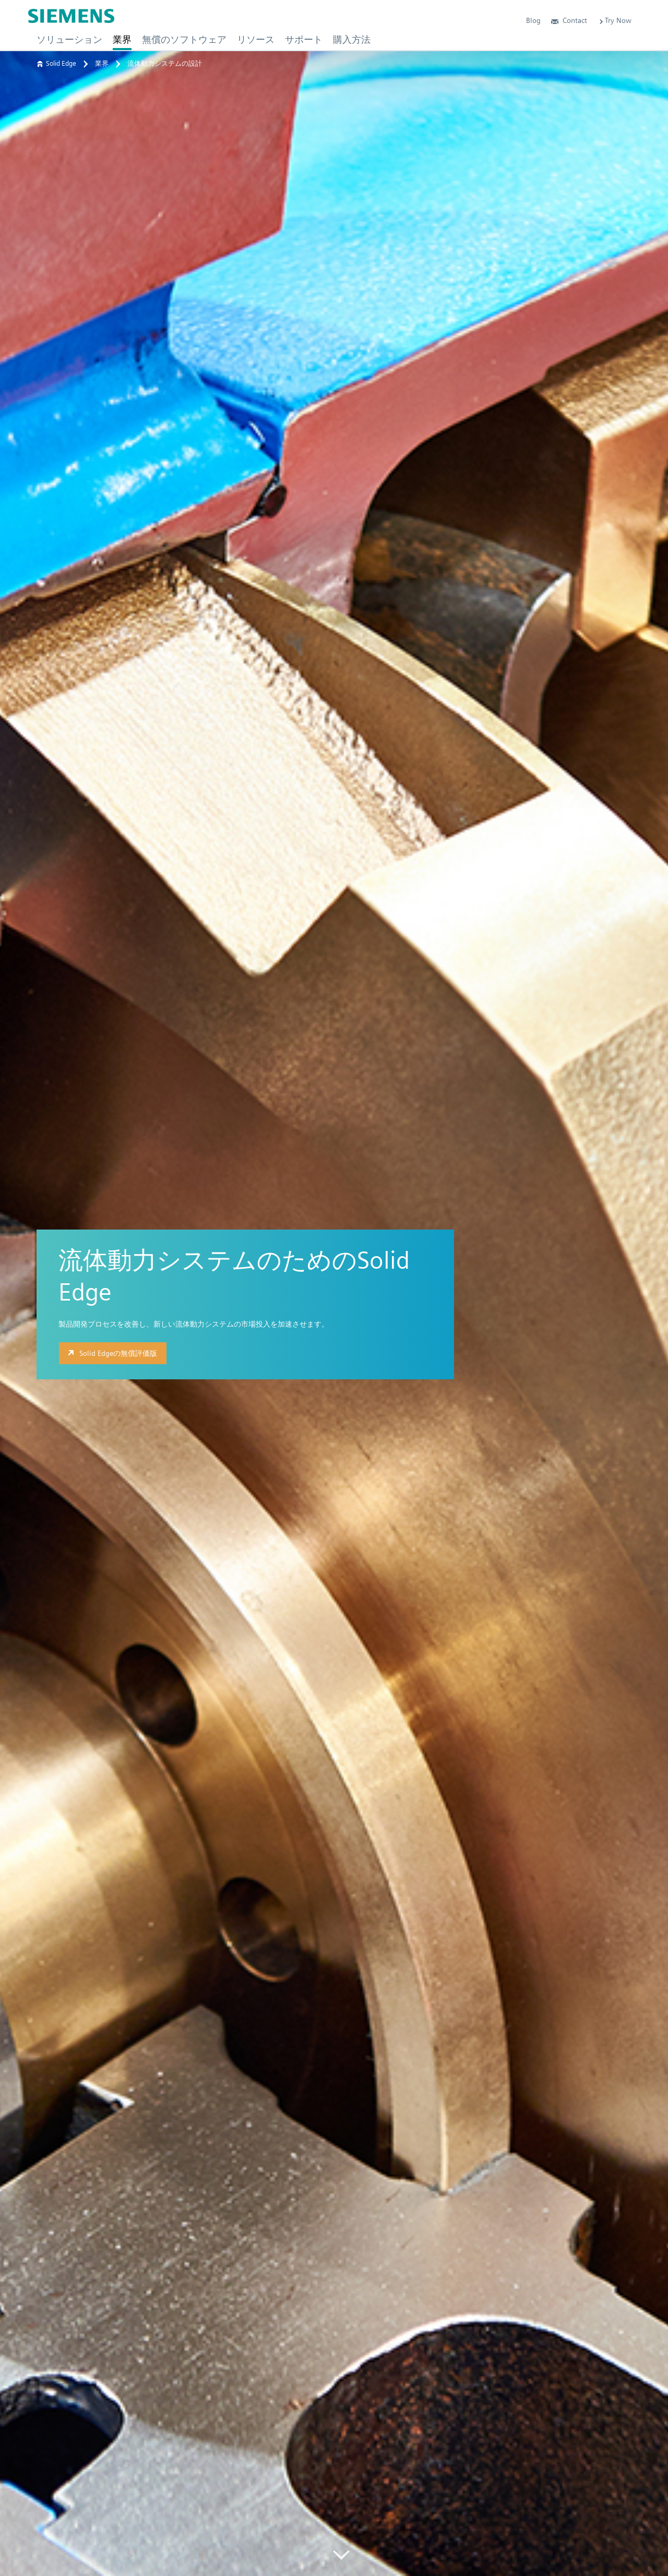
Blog (533, 20)
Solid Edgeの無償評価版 (111, 1353)
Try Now (614, 20)
